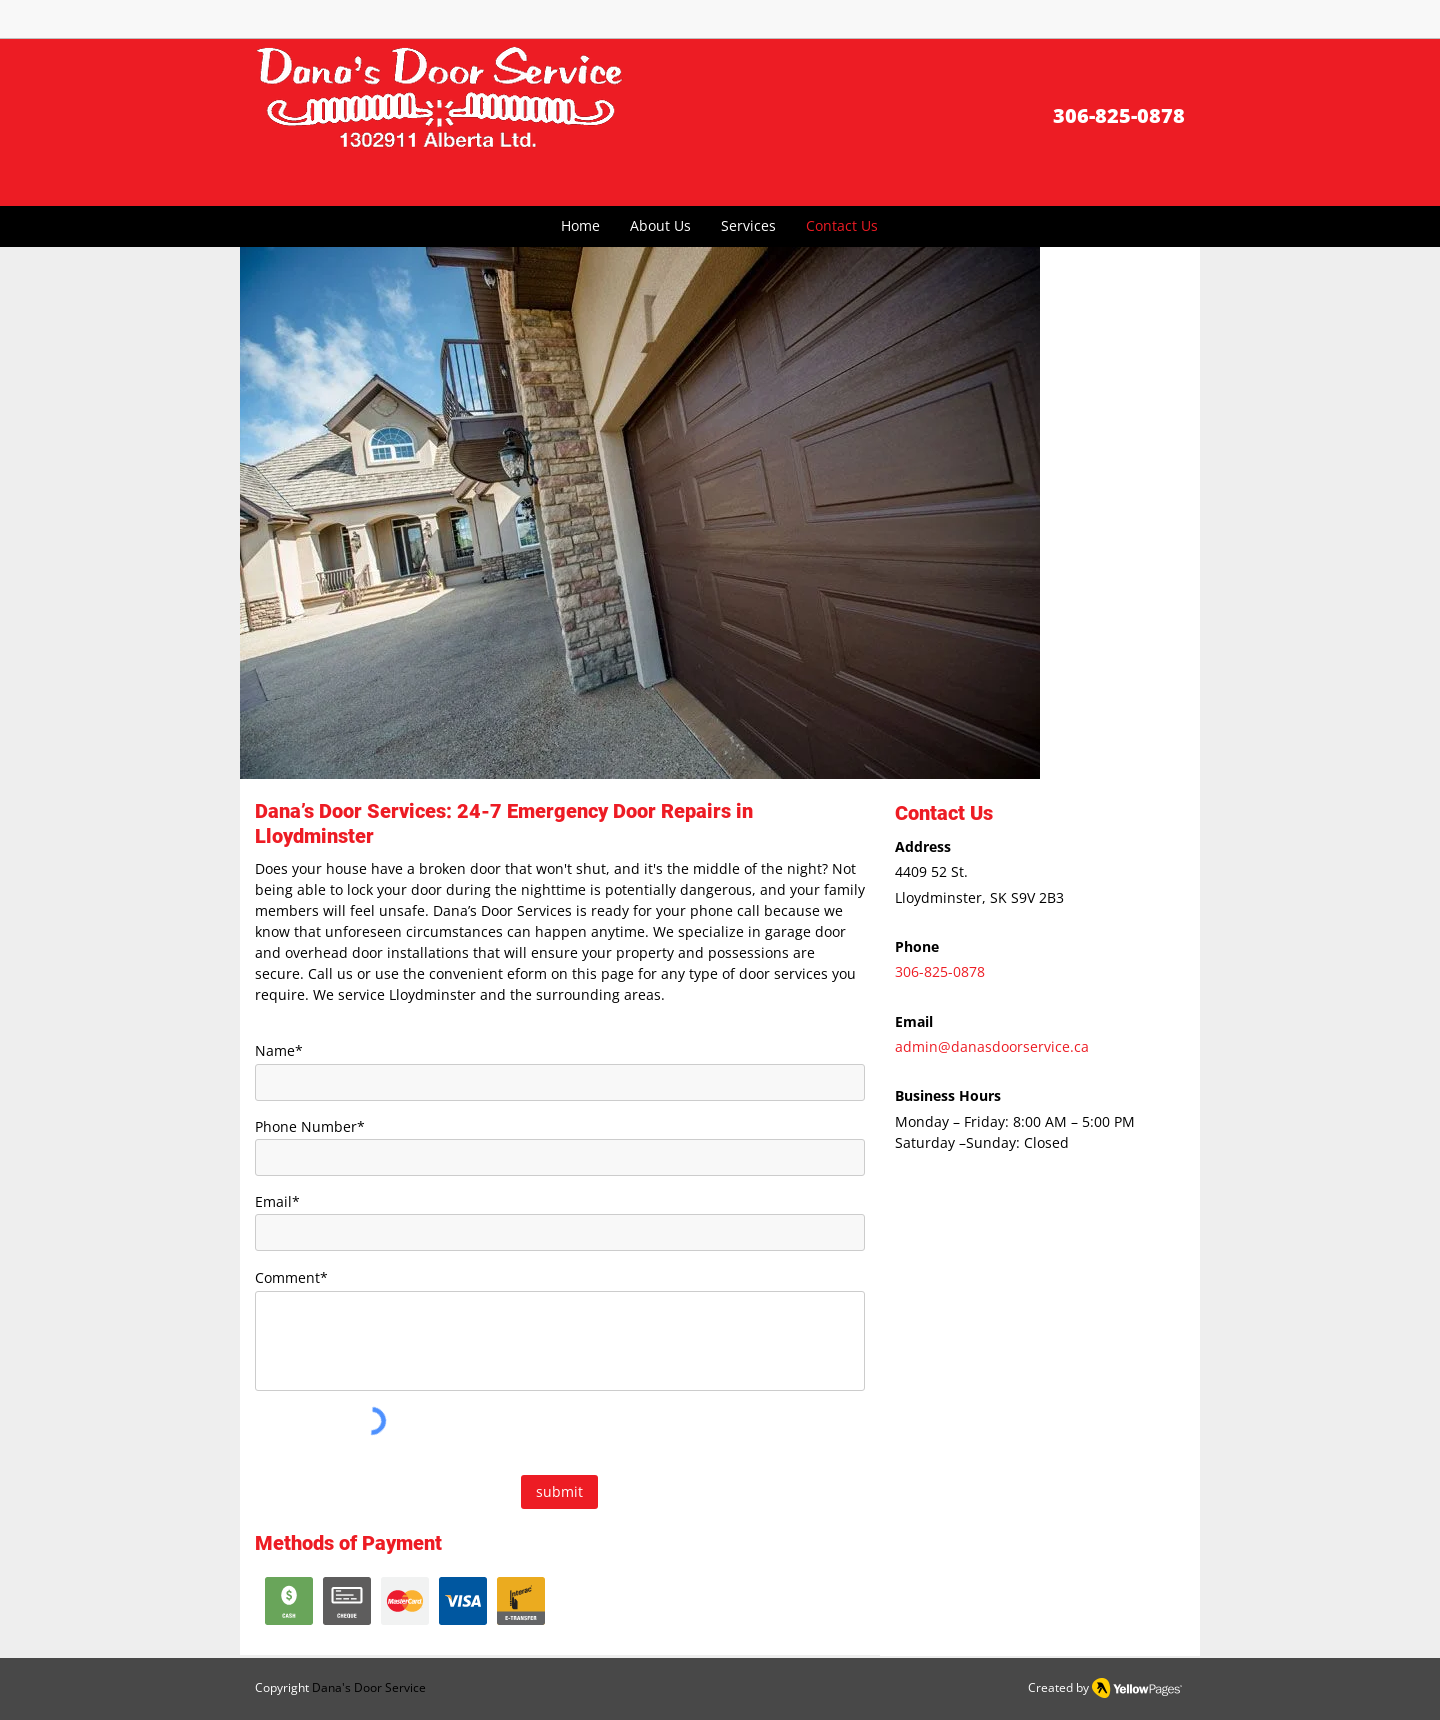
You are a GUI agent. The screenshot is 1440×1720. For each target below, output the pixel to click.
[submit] (559, 1492)
